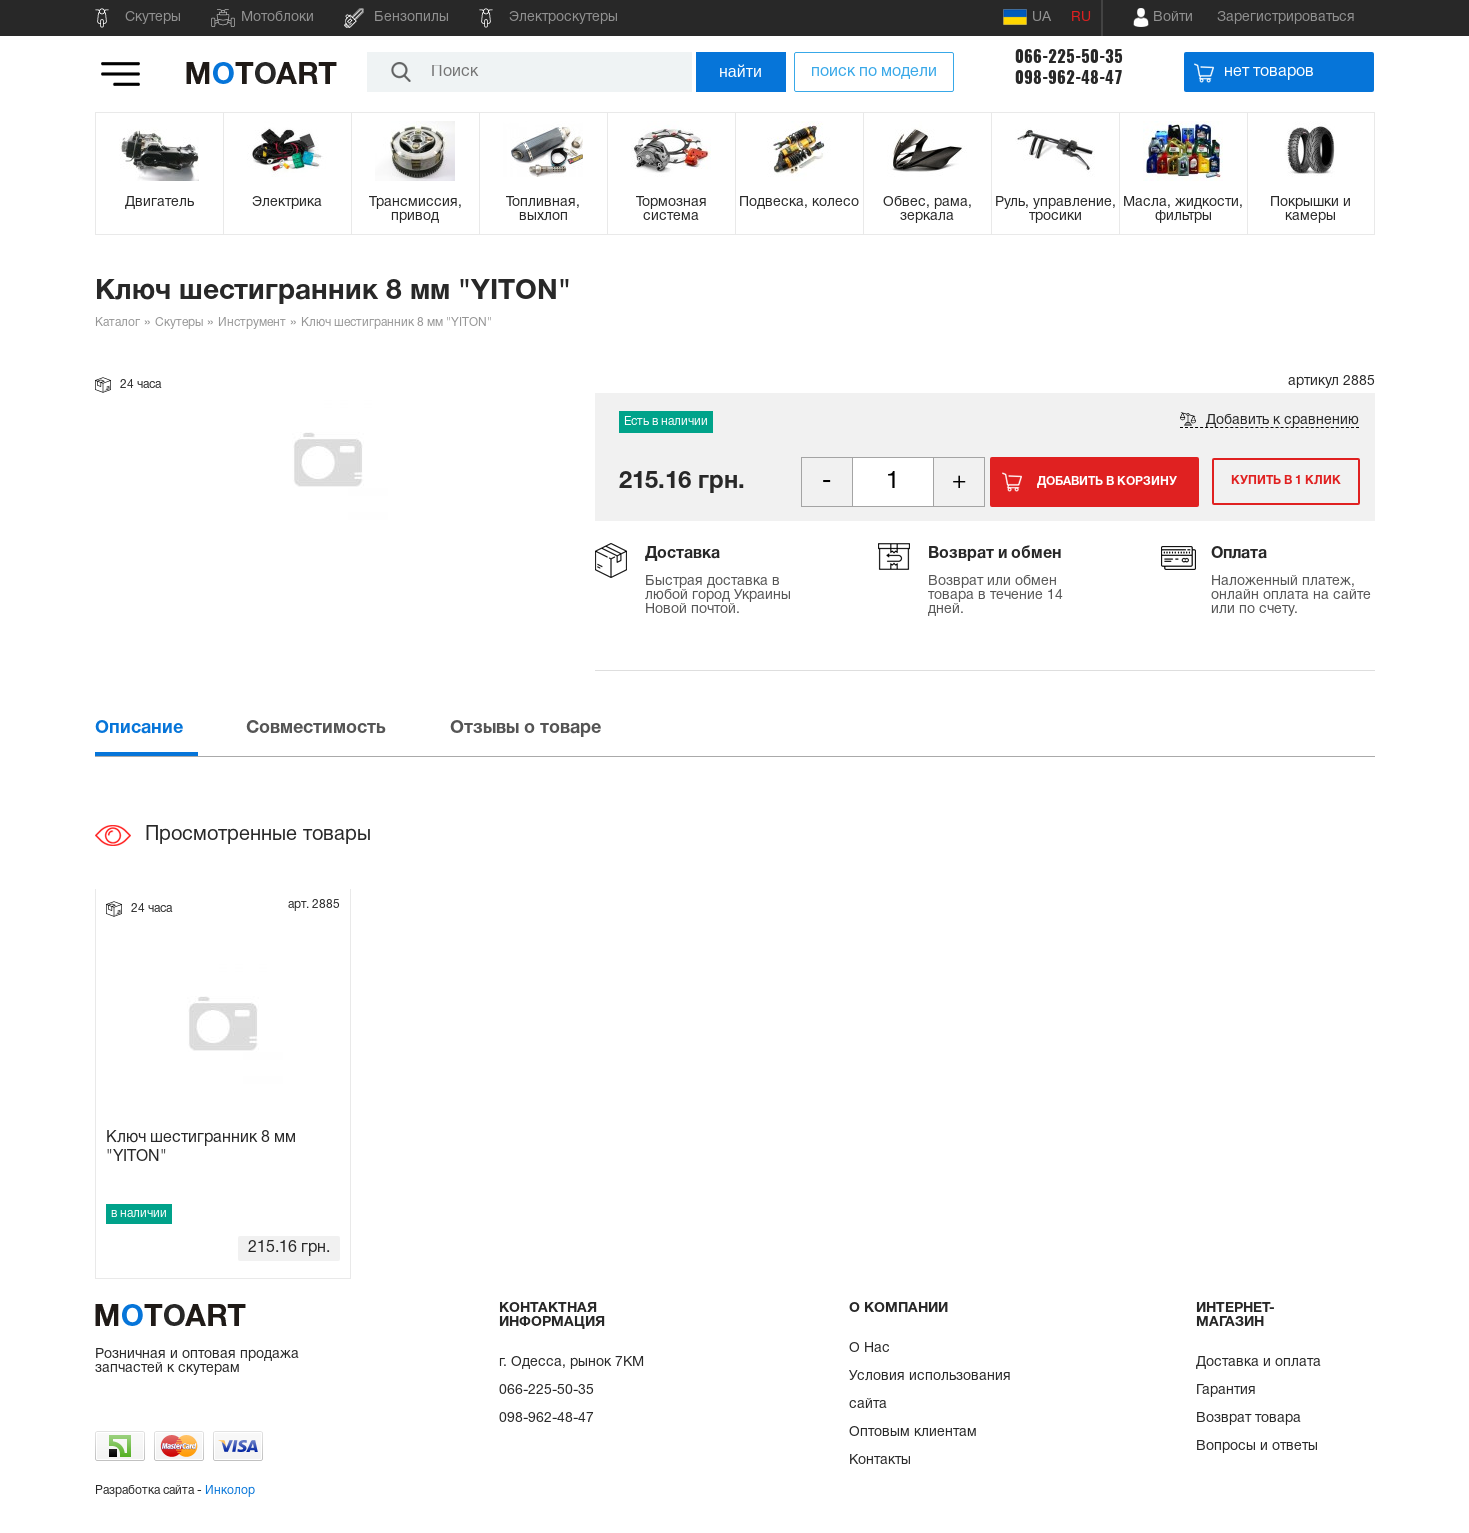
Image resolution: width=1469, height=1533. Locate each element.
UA (1027, 17)
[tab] (169, 728)
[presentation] (169, 728)
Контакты (880, 1460)
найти (740, 71)
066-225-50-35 (1069, 56)
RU (1081, 17)
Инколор (230, 1490)
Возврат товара (1248, 1418)
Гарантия (1226, 1390)
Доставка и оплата (1258, 1362)
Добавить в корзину (1107, 481)
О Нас (869, 1348)
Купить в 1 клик (1283, 481)
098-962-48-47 (1069, 77)
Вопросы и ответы (1257, 1446)
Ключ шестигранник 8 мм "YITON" (201, 1147)
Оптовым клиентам (913, 1432)
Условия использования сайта (930, 1390)
